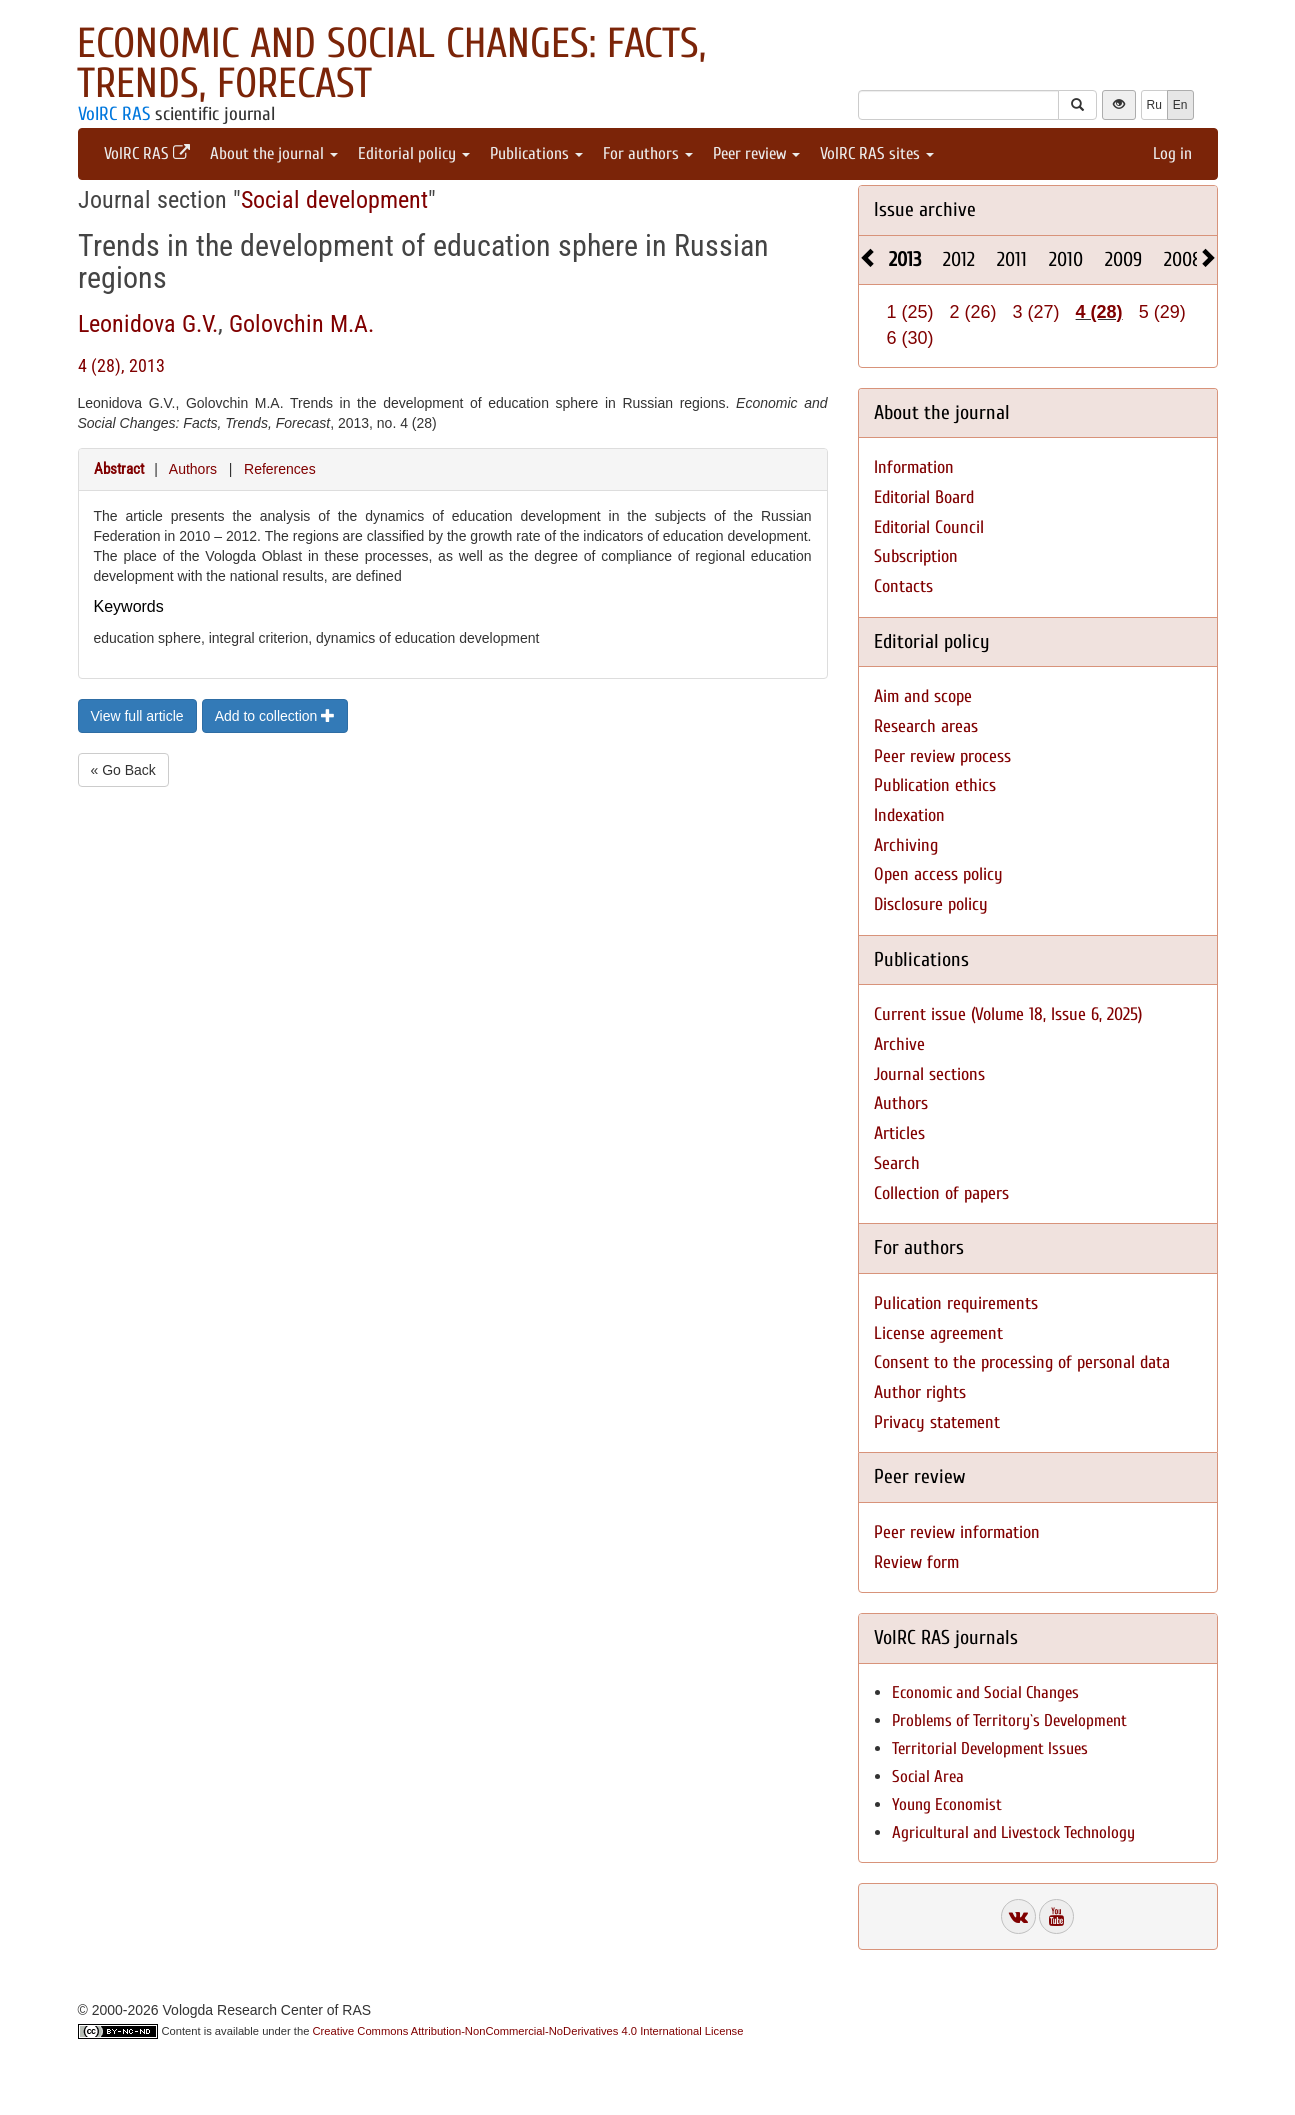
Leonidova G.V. (148, 324)
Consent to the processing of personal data (1022, 1362)
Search (897, 1163)
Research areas (926, 726)
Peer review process (942, 756)
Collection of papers (941, 1193)
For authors (648, 153)
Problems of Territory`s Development (1009, 1720)
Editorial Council (929, 527)
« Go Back (123, 770)
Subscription (916, 556)
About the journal (274, 153)
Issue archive (925, 209)
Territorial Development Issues (990, 1748)
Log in (1172, 153)
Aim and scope (923, 696)
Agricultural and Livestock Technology (1013, 1832)
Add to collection (275, 716)
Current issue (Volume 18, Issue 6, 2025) (1008, 1014)
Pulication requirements (956, 1303)
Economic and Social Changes (985, 1692)
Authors (193, 469)
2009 (1123, 259)
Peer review (756, 153)
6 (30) (910, 338)
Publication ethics (935, 785)
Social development (334, 200)
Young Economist (947, 1804)
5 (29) (1162, 312)
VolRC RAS (114, 114)
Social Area (928, 1776)
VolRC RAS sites (877, 153)
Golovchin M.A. (301, 324)
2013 (905, 259)
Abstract (119, 469)
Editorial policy (414, 153)
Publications (536, 153)
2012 (959, 259)
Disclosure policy (931, 904)
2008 (1183, 259)
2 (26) (973, 312)
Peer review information (957, 1532)
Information (914, 467)
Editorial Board (924, 497)
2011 (1012, 259)
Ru (1154, 105)
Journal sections (929, 1074)
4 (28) (1099, 312)
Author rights (920, 1392)
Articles (899, 1133)
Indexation (909, 815)
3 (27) (1036, 312)
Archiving (906, 845)
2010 (1066, 259)
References (280, 469)
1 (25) (910, 312)
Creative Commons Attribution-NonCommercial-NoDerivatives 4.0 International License (528, 2031)
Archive (899, 1044)
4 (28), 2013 (121, 365)
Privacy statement (937, 1422)
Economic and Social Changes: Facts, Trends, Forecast (391, 63)
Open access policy (938, 874)
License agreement (938, 1333)
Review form (916, 1562)
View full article (137, 716)
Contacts (903, 586)
